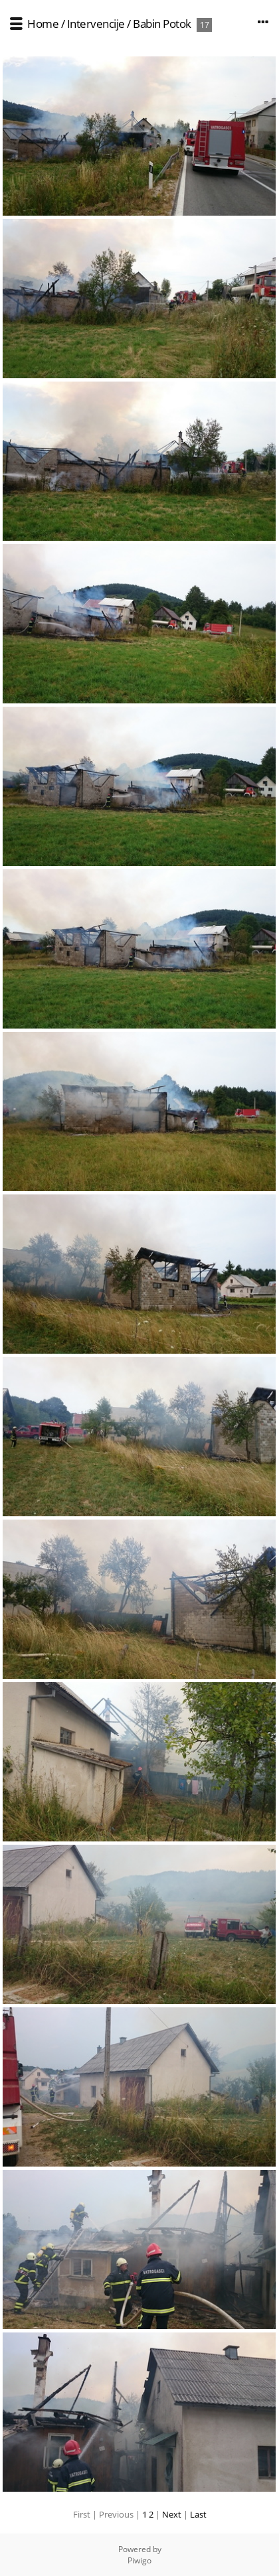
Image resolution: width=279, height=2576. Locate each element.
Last (198, 2514)
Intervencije (96, 23)
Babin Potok (162, 23)
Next (171, 2514)
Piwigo (139, 2560)
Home (42, 23)
